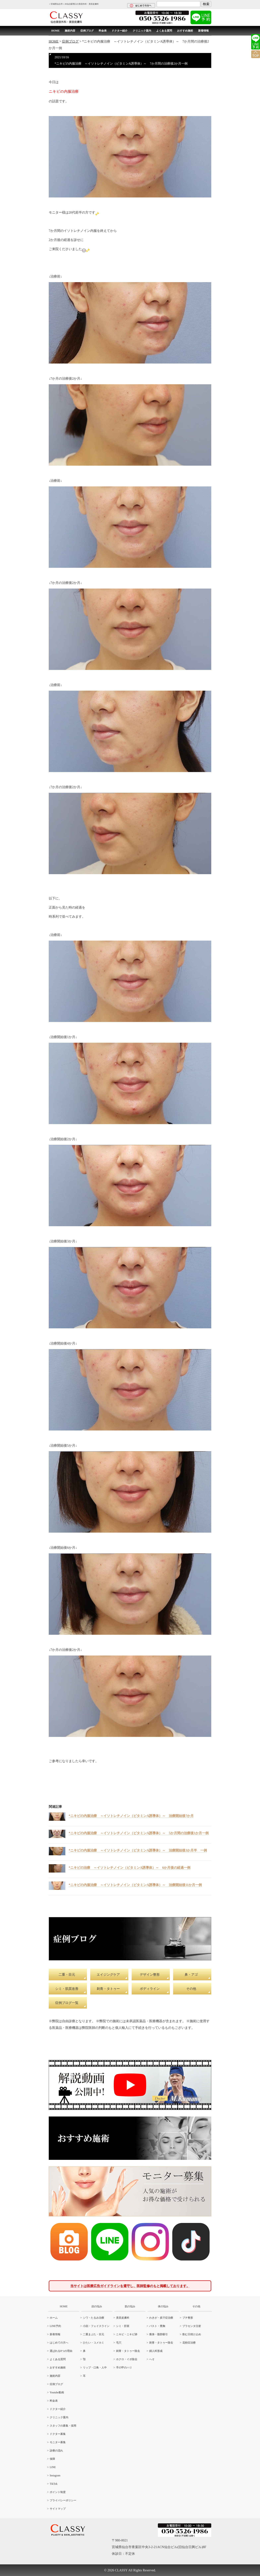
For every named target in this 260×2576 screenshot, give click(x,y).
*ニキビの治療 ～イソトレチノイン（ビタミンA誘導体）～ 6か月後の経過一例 (129, 1867)
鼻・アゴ (191, 1974)
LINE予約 (55, 2326)
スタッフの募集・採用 (63, 2425)
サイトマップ (58, 2508)
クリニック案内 (142, 30)
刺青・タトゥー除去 (128, 2350)
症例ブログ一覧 (66, 2003)
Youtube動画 (57, 2392)
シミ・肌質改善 (66, 1988)
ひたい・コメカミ (93, 2342)
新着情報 (203, 30)
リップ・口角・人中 (95, 2367)
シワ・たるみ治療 (93, 2317)
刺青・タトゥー (108, 1988)
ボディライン (150, 1988)
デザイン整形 (150, 1974)
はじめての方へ (59, 2342)
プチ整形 (187, 2317)
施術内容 (70, 30)
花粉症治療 (189, 2342)
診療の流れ (56, 2450)
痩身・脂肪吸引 (158, 2334)
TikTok (53, 2483)
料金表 (103, 30)
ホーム (54, 2317)
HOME (55, 30)
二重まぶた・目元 (93, 2334)
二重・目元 (67, 1974)
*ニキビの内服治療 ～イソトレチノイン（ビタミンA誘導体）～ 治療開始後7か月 (131, 1816)
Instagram (55, 2475)
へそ (152, 2359)
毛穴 (118, 2342)
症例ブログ (87, 30)
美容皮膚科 (122, 2317)
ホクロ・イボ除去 (126, 2359)
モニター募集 (58, 2442)
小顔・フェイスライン (96, 2326)
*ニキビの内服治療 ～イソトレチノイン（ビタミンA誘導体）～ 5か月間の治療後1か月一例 (139, 1833)
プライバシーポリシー (63, 2500)
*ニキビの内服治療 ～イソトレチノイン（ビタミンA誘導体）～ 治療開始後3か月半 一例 (138, 1850)
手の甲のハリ (124, 2367)
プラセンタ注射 (191, 2326)
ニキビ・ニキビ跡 (126, 2334)
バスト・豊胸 (157, 2326)
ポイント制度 (58, 2492)
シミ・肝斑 (122, 2326)
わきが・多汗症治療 (161, 2317)
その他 (191, 1988)
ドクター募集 (58, 2434)
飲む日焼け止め (191, 2334)
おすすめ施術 (185, 30)
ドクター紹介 (120, 30)
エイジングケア (108, 1974)
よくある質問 (164, 30)
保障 (52, 2458)
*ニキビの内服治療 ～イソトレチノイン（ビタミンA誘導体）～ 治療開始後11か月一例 (135, 1885)
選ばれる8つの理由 (61, 2350)
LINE (53, 2467)
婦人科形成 (155, 2350)
